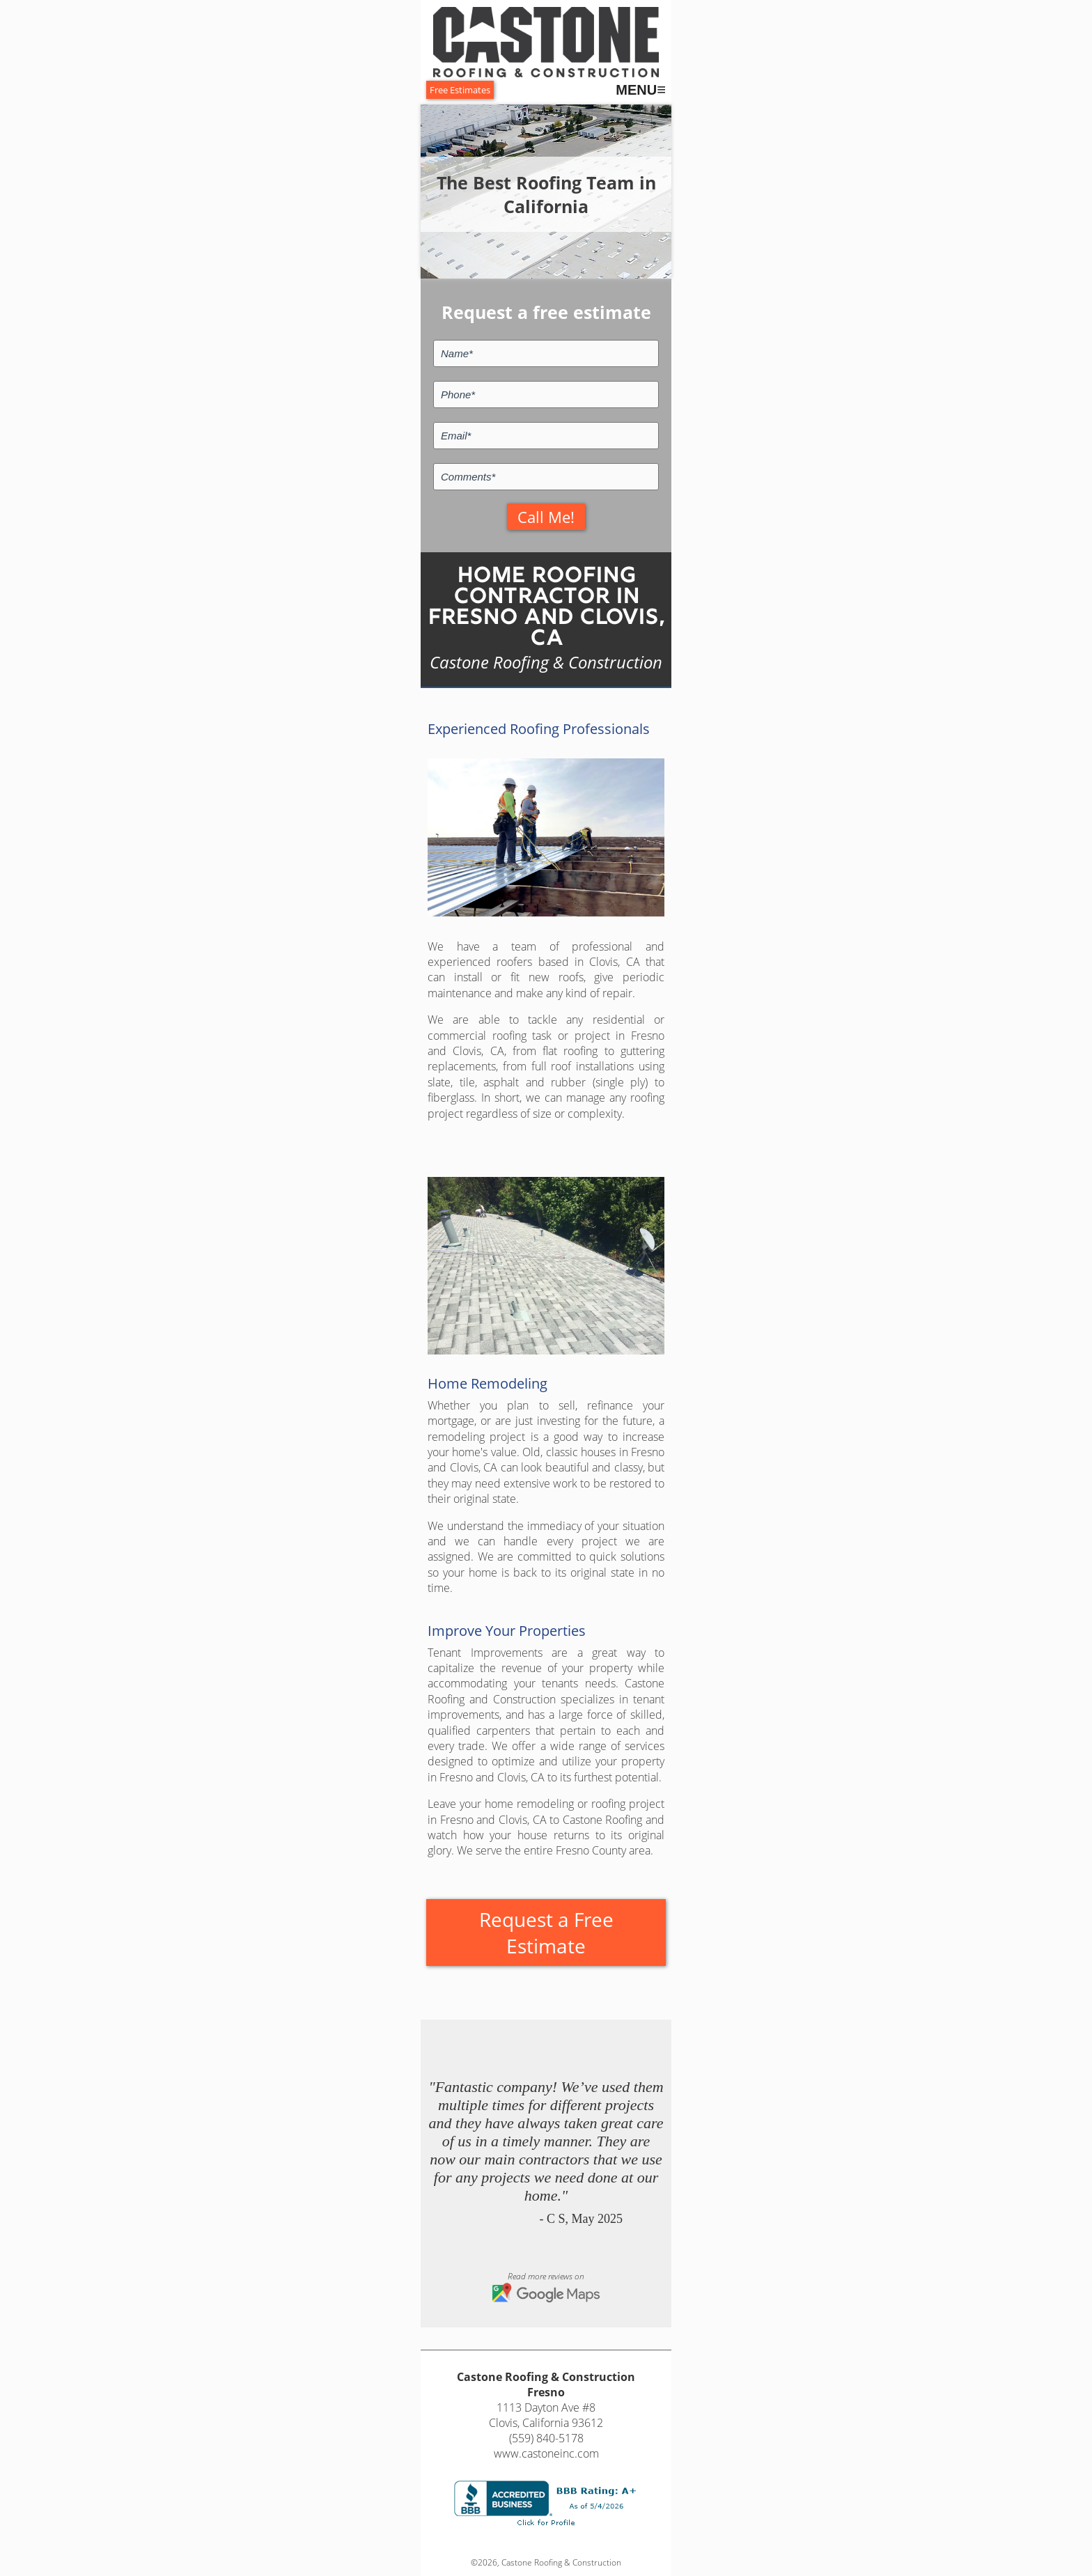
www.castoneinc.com (546, 2453)
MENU (641, 89)
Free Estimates (460, 90)
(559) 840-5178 (546, 2438)
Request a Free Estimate (546, 1932)
